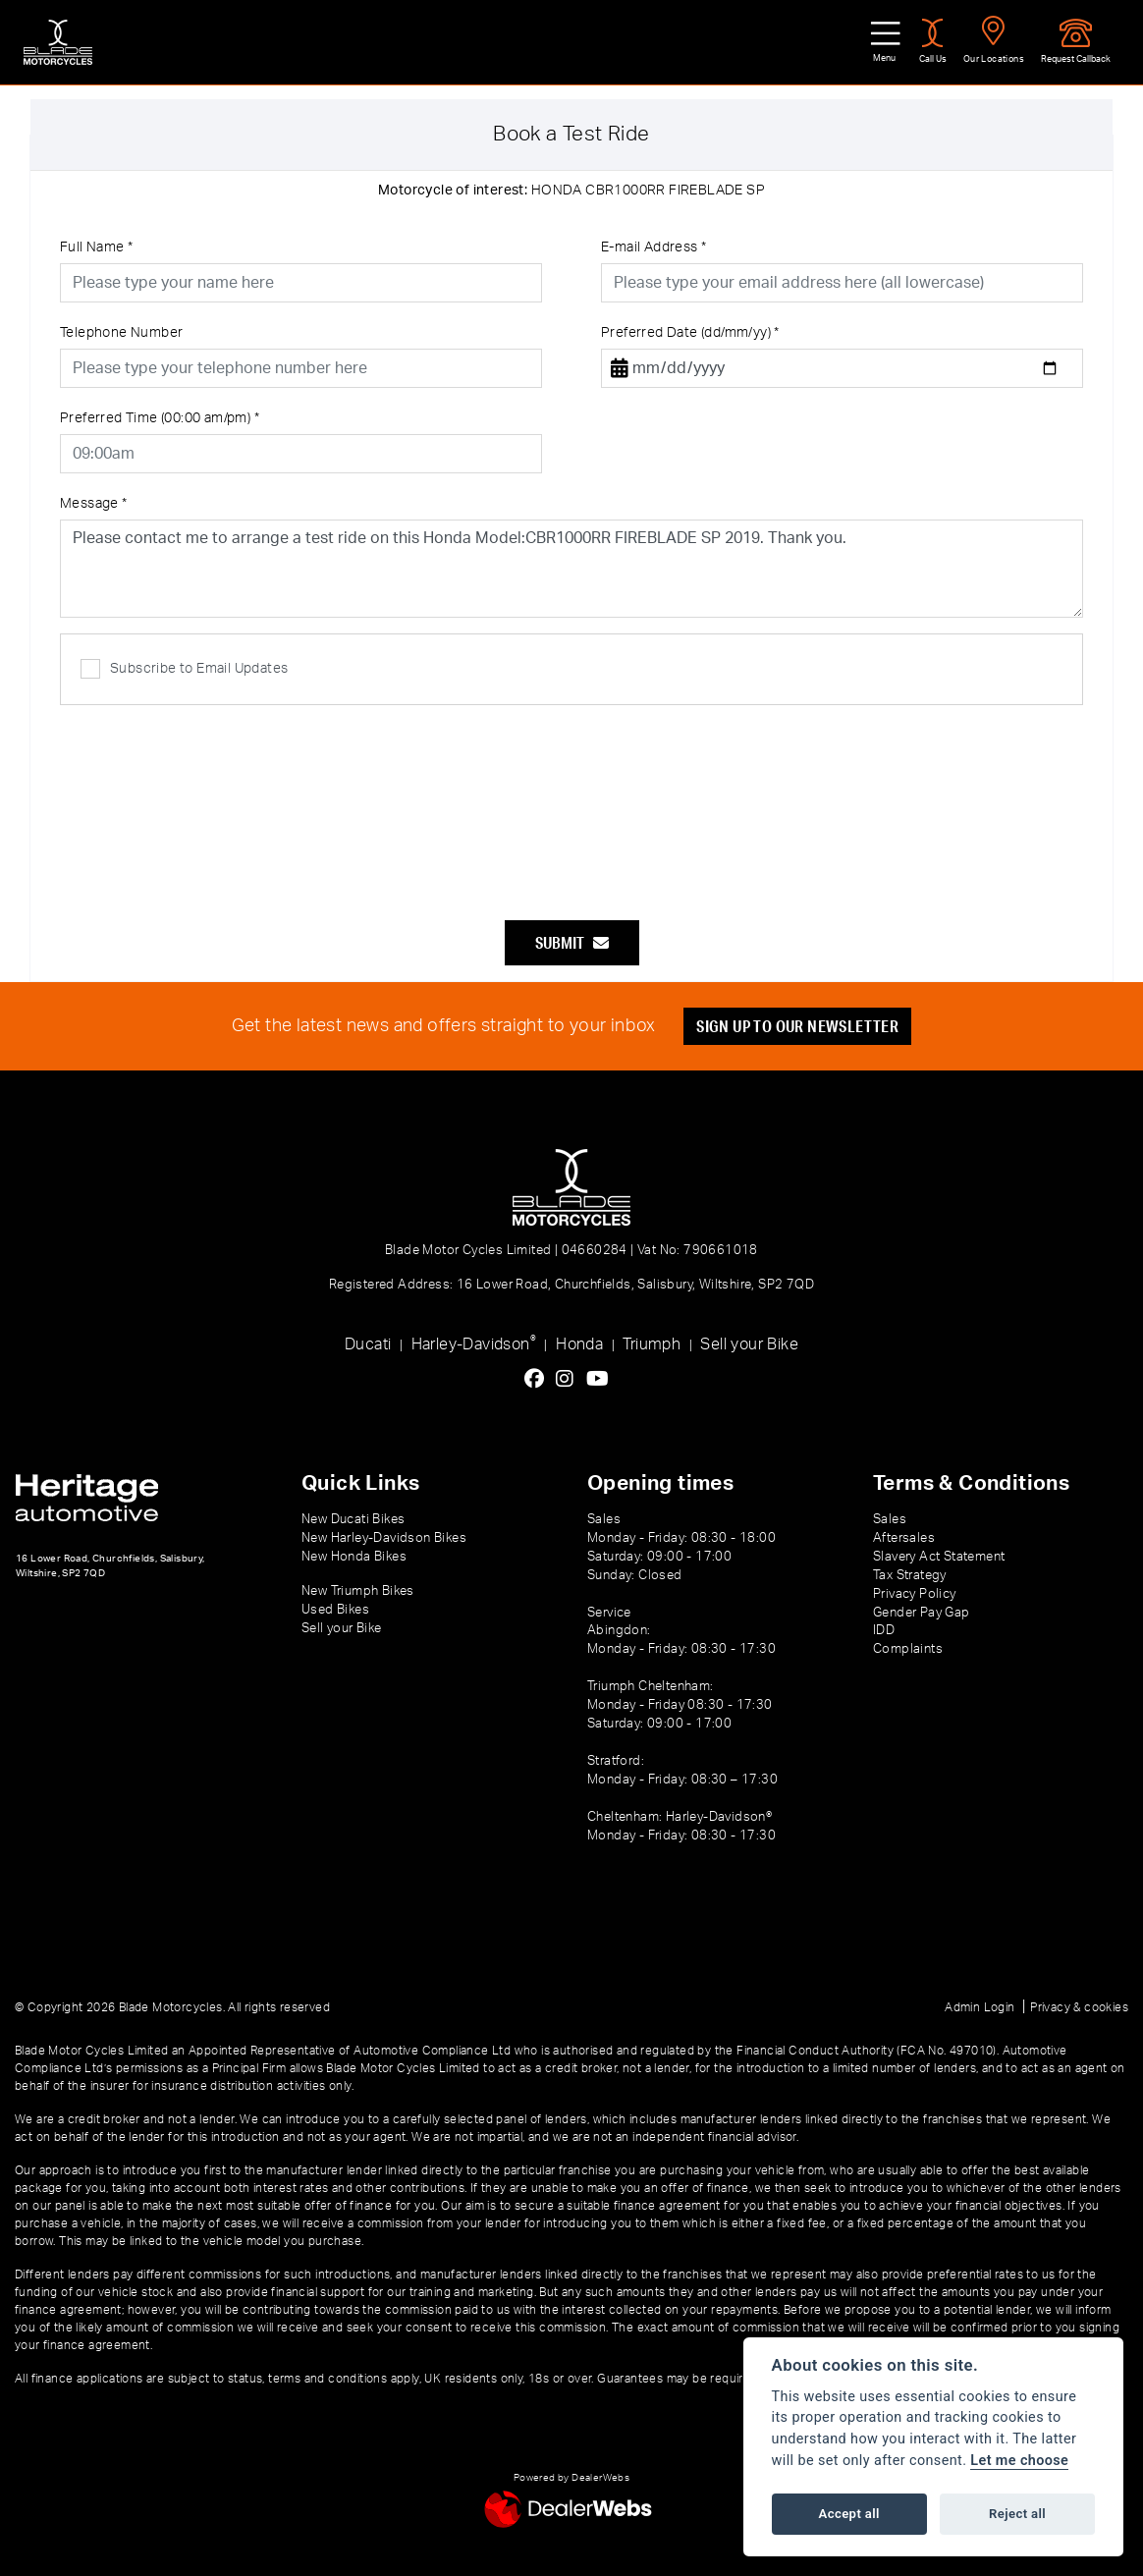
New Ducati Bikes (353, 1519)
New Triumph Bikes (357, 1591)
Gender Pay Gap (921, 1612)
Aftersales (904, 1538)
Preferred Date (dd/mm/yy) (690, 333)
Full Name (96, 247)
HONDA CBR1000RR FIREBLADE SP (571, 190)
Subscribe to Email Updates (184, 669)
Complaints (908, 1649)
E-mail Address (653, 247)
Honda (579, 1344)
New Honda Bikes (354, 1556)
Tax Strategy (910, 1575)
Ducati (368, 1344)
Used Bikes (335, 1610)
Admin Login (979, 2007)
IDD (884, 1630)
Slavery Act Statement (939, 1556)
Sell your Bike (749, 1344)
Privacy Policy (914, 1594)
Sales (889, 1519)
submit (572, 942)
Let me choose (1019, 2460)
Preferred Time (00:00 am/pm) (159, 418)
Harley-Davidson (473, 1343)
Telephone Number (121, 333)
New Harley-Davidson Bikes (383, 1538)
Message (94, 504)
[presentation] (571, 802)
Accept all (849, 2513)
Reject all (1017, 2513)
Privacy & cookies (1079, 2007)
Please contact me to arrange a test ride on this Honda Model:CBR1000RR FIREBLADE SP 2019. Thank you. (571, 569)
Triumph (651, 1344)
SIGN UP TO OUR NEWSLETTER (797, 1025)
